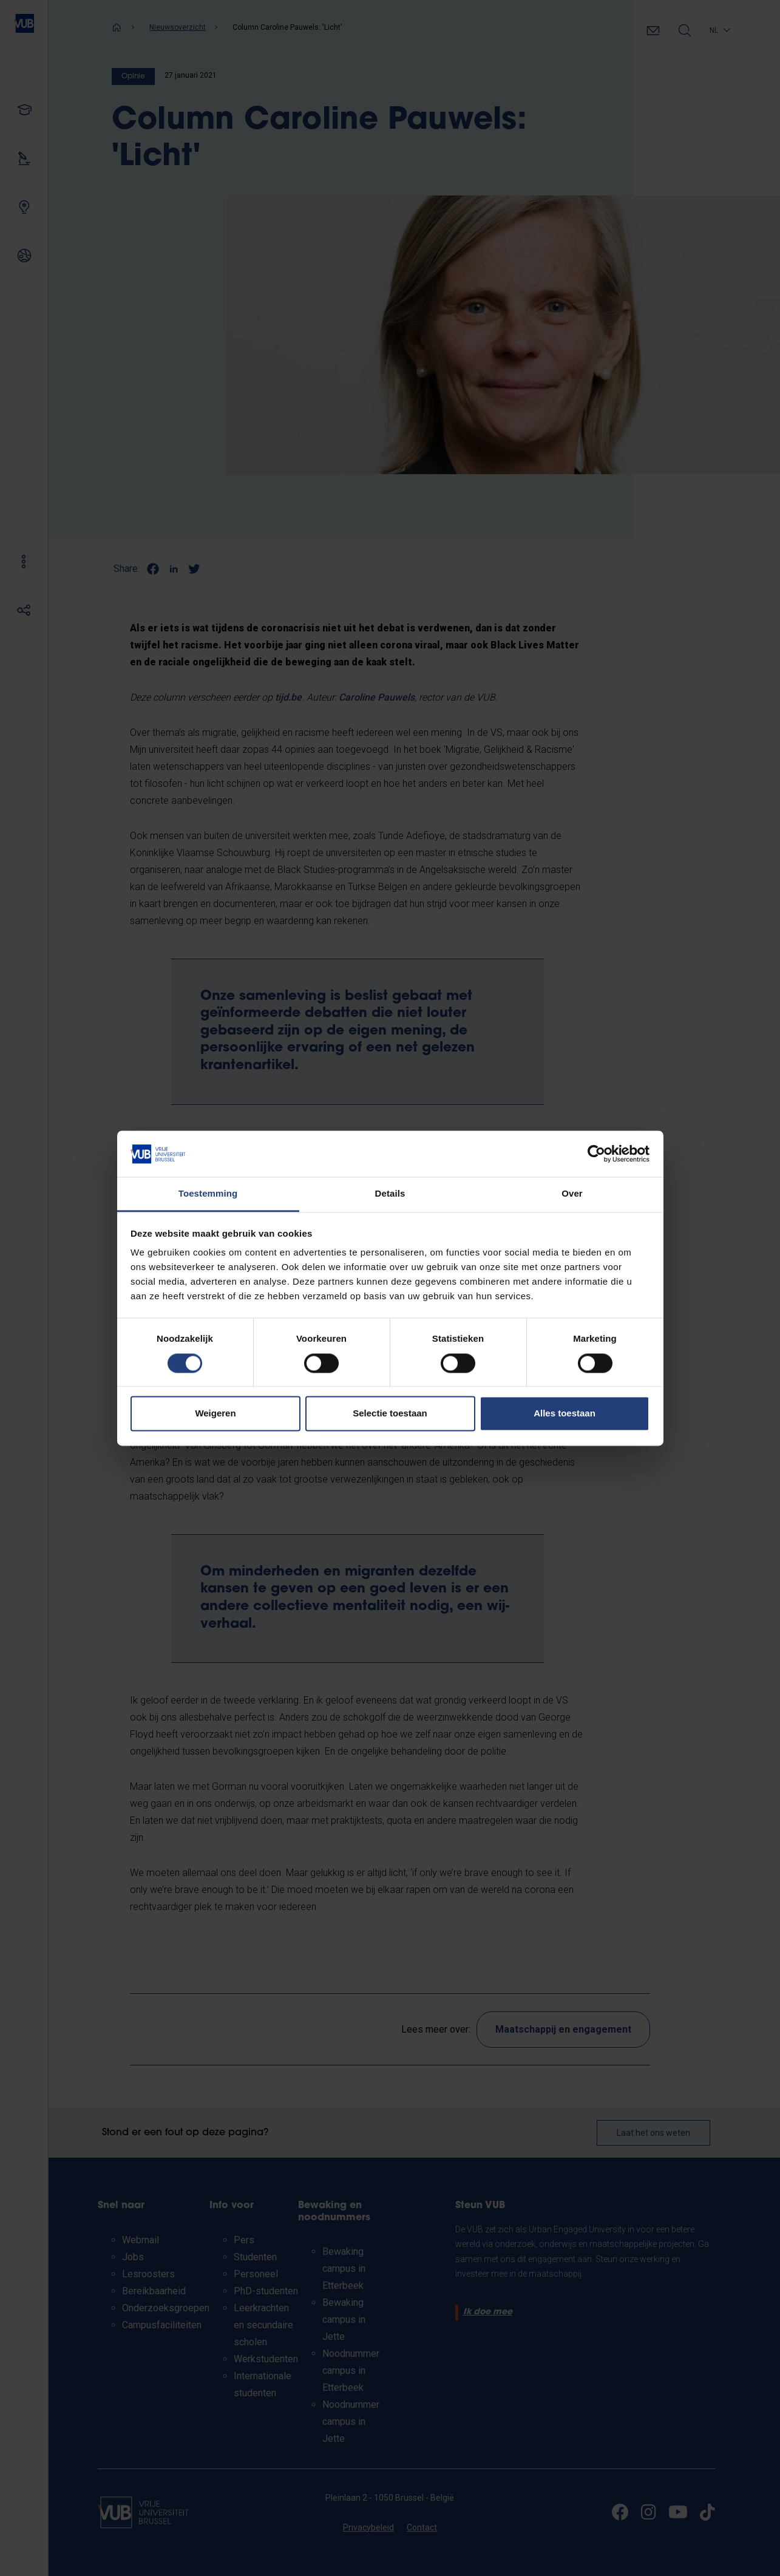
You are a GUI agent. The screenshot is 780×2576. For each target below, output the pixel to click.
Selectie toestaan (390, 1414)
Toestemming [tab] (208, 1194)
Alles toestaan (564, 1414)
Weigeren (215, 1414)
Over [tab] (572, 1194)
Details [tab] (390, 1194)
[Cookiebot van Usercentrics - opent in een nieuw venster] (596, 1153)
